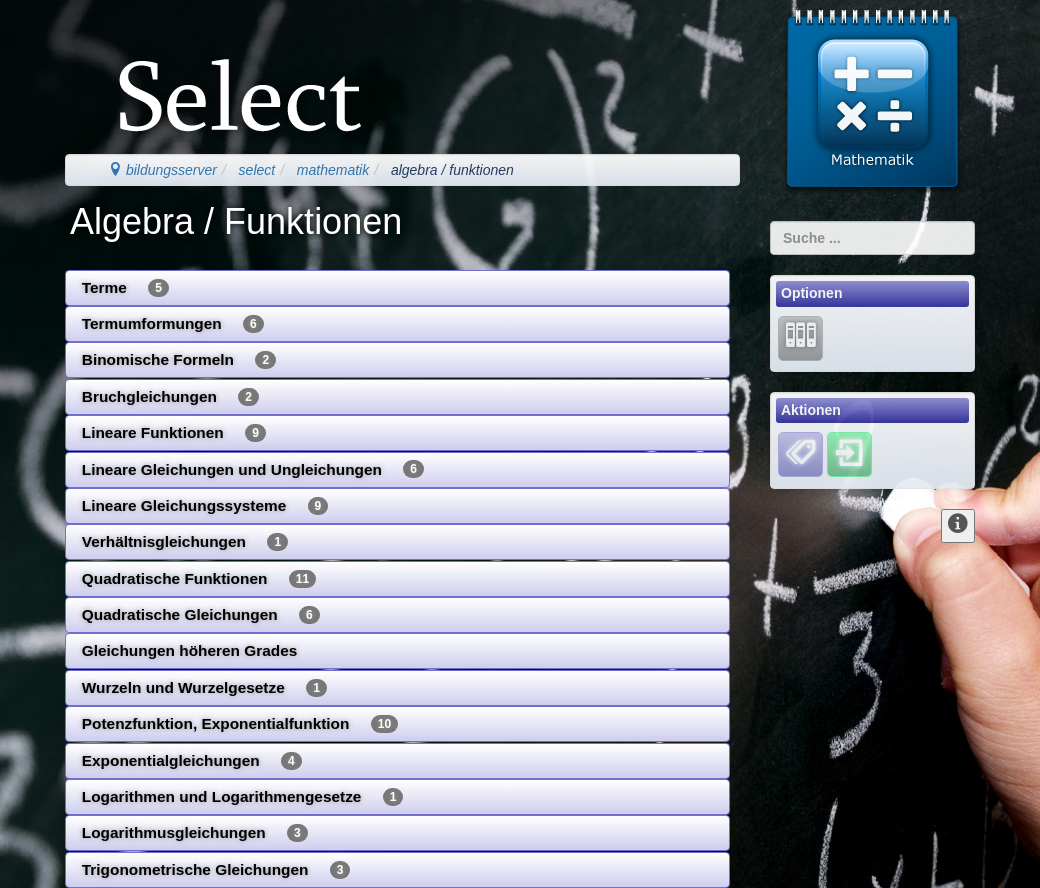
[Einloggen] (849, 454)
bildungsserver (162, 170)
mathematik (333, 170)
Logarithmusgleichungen (195, 833)
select (257, 170)
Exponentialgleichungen (192, 761)
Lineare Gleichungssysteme (205, 506)
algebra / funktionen (452, 170)
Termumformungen (173, 324)
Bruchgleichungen (170, 397)
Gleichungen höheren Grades (190, 650)
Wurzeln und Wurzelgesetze (204, 688)
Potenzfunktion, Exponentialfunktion (240, 724)
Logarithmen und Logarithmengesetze (243, 797)
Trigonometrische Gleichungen (216, 870)
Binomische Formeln (179, 360)
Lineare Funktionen (174, 433)
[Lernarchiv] (800, 337)
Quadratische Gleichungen (201, 615)
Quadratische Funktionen (199, 579)
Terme (125, 288)
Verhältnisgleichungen (185, 542)
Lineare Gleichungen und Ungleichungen (253, 469)
